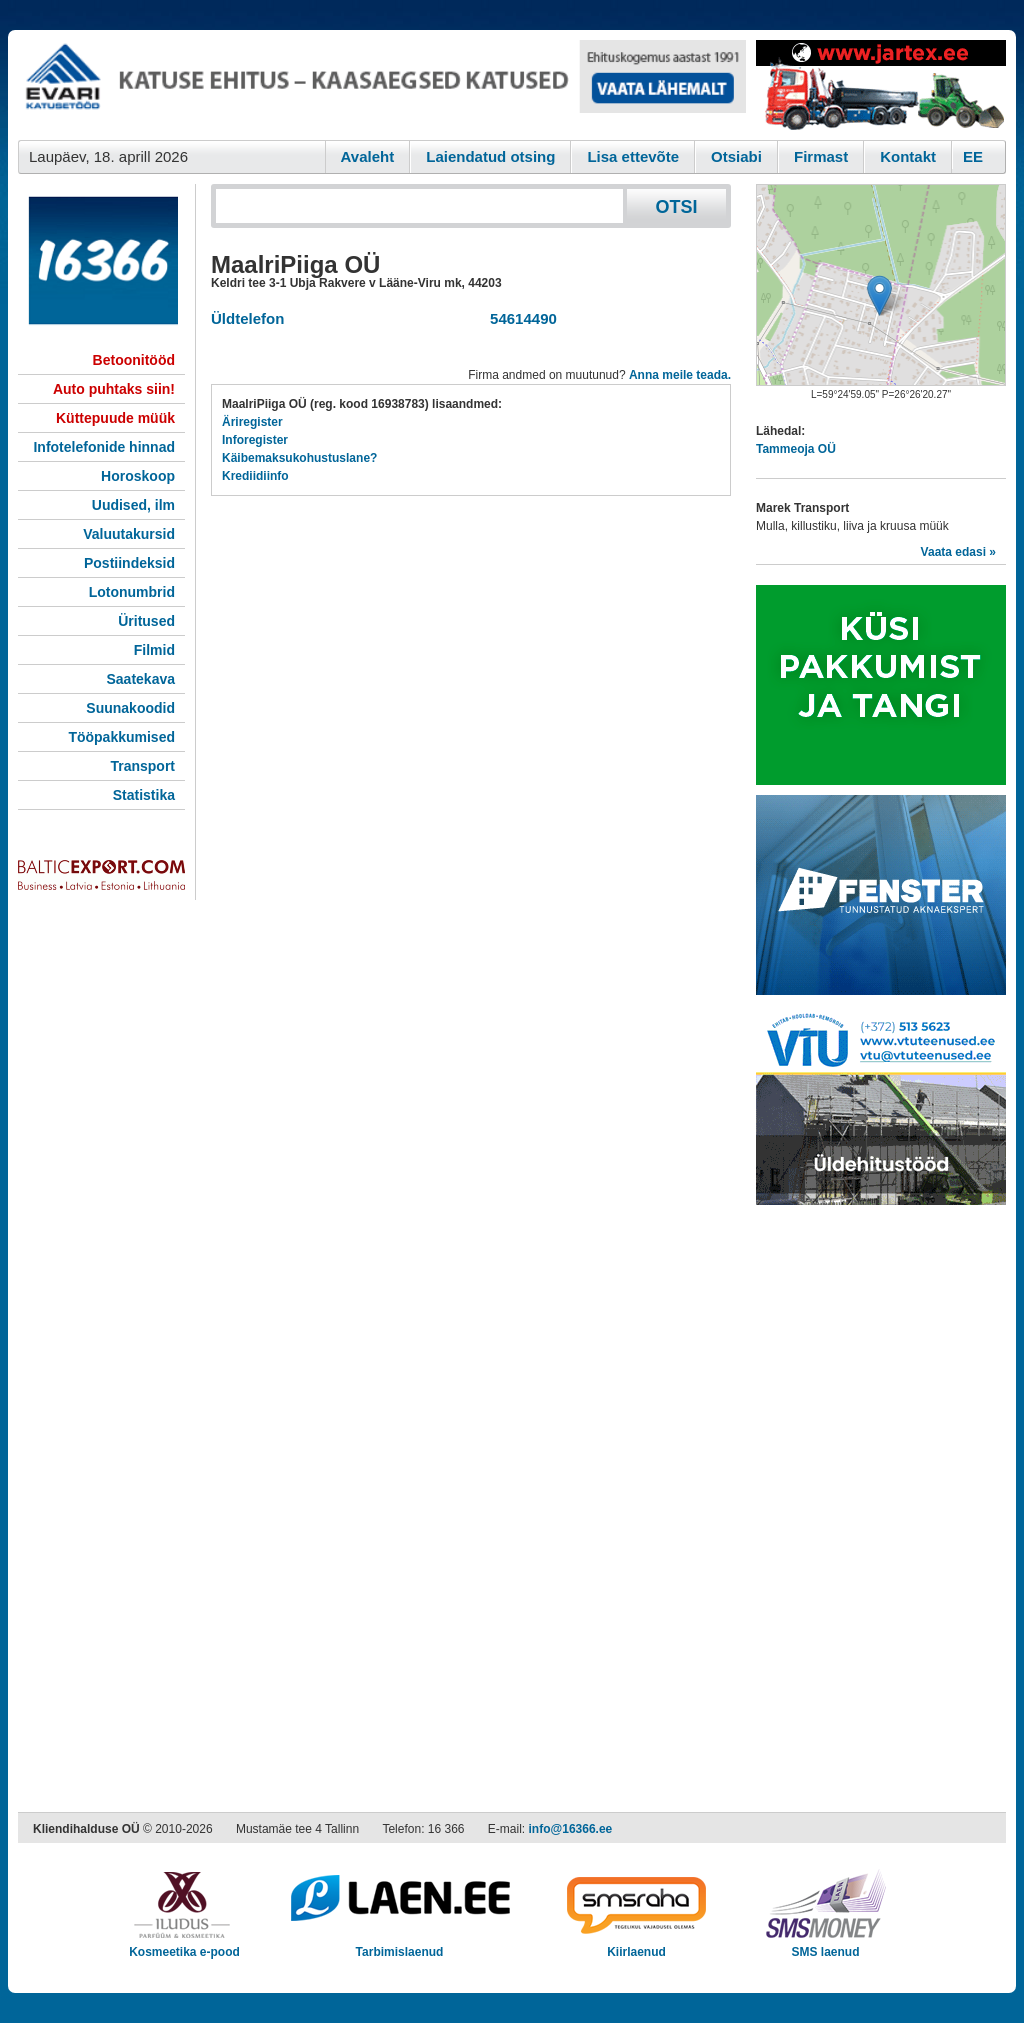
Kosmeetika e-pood (184, 1945)
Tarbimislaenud (399, 1945)
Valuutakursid (129, 534)
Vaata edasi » (958, 552)
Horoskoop (138, 476)
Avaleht (368, 156)
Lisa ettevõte (633, 156)
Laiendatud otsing (490, 156)
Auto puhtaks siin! (114, 389)
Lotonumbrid (132, 592)
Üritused (146, 621)
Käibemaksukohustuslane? (299, 458)
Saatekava (140, 679)
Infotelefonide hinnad (104, 447)
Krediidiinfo (255, 476)
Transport (142, 766)
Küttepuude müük (115, 418)
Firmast (821, 156)
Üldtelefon (247, 318)
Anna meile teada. (680, 375)
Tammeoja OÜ (796, 449)
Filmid (154, 650)
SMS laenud (825, 1945)
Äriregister (252, 422)
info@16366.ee (571, 1829)
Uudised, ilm (133, 505)
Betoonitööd (134, 360)
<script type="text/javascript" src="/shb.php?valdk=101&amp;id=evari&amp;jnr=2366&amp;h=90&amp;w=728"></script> (382, 85)
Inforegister (255, 440)
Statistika (144, 795)
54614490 (519, 318)
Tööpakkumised (121, 737)
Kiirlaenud (636, 1945)
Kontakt (908, 156)
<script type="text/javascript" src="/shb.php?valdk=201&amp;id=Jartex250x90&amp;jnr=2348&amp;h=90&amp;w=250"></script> (881, 85)
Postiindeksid (129, 563)
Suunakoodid (130, 708)
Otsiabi (736, 156)
